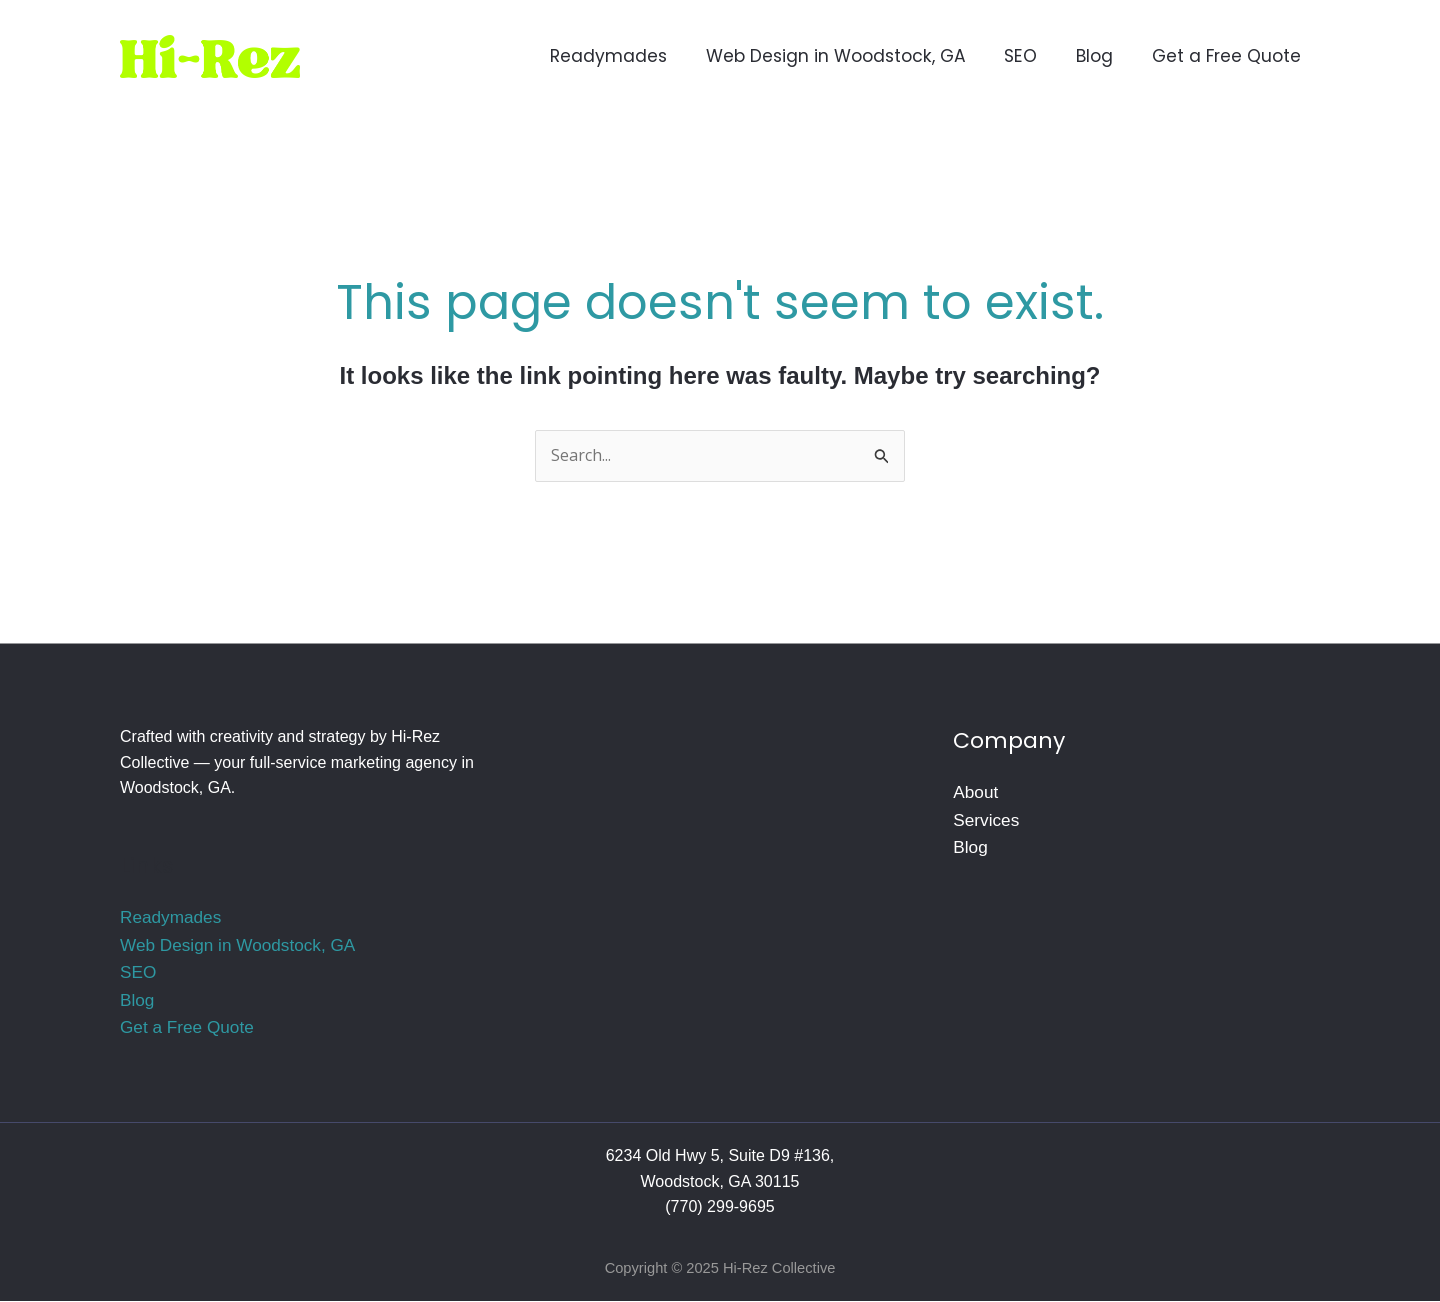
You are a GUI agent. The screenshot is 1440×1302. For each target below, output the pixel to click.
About (975, 792)
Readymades (171, 917)
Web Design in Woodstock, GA (238, 945)
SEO (138, 973)
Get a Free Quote (187, 1028)
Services (986, 820)
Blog (137, 1000)
